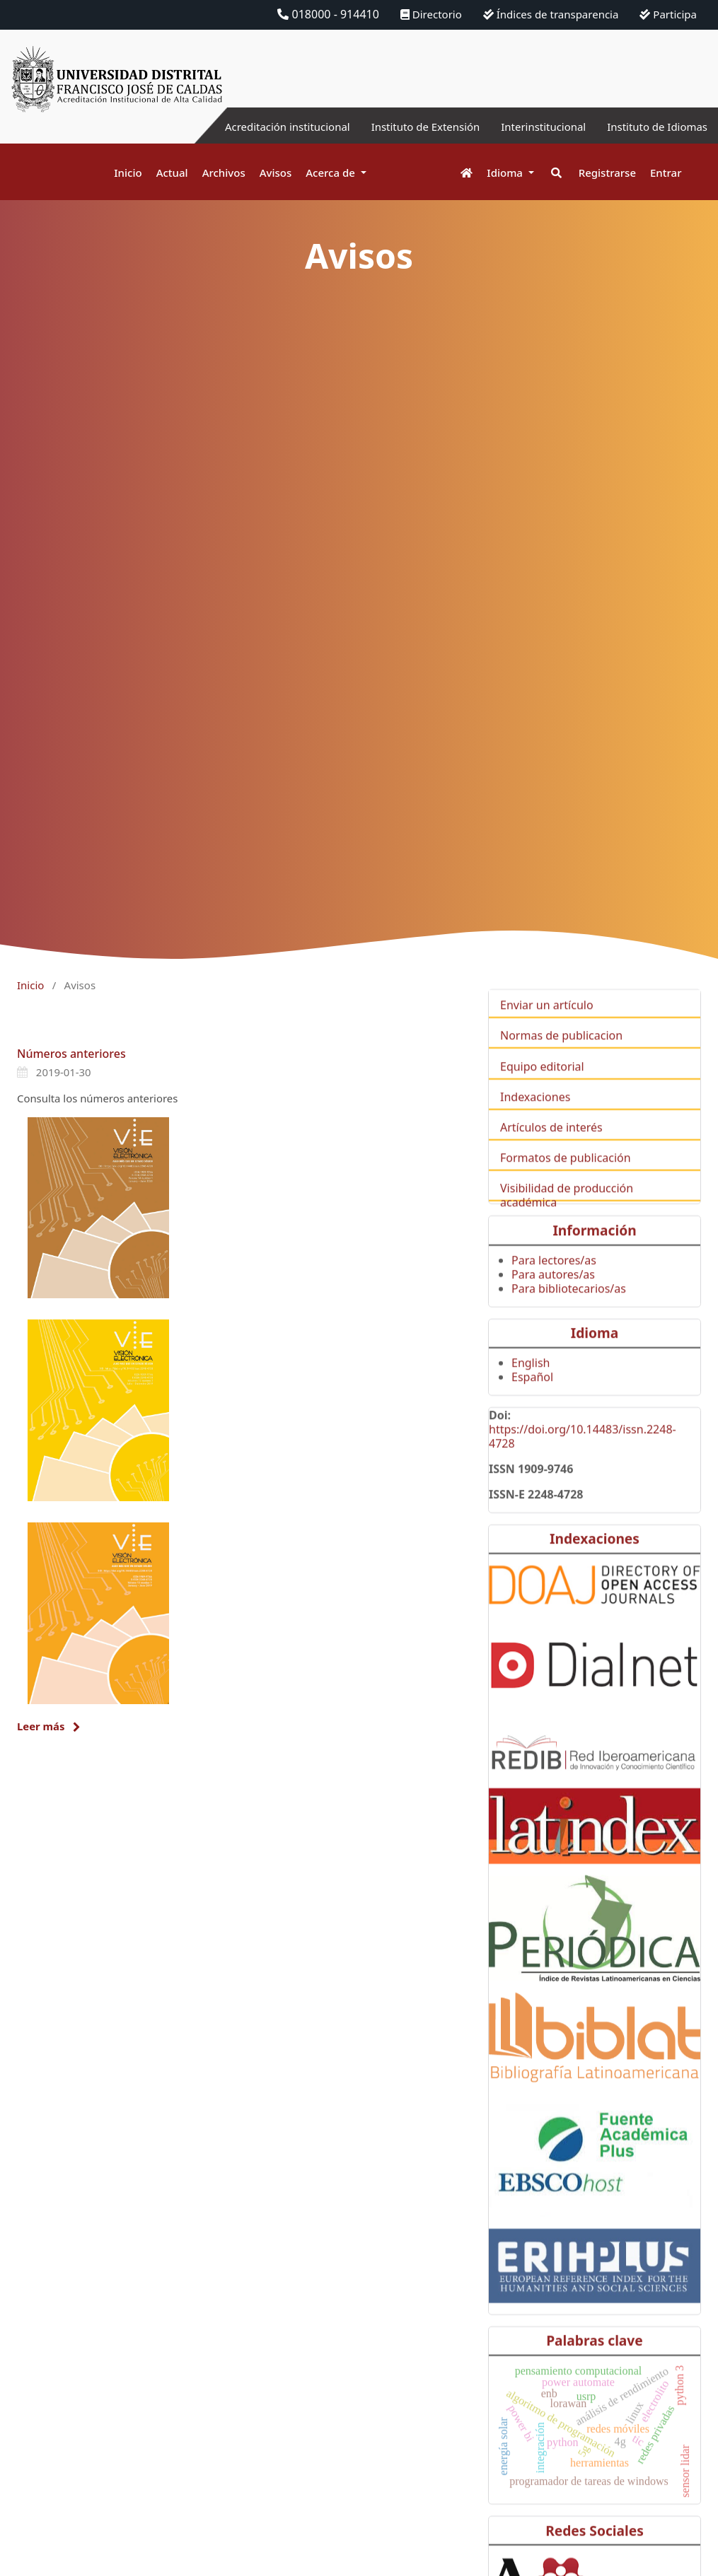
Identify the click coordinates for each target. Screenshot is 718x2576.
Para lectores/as (553, 1280)
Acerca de (332, 172)
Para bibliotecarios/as (568, 1309)
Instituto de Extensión (408, 126)
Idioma (506, 172)
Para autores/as (553, 1294)
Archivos (223, 172)
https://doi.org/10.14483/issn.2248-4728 (582, 1456)
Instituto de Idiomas (653, 126)
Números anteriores (71, 1053)
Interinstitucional (533, 126)
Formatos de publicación (565, 1178)
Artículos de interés (551, 1147)
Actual (172, 172)
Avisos (276, 172)
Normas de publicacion (561, 1055)
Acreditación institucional (262, 126)
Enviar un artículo (546, 1025)
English (530, 1383)
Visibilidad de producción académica (566, 1215)
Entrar (665, 172)
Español (532, 1397)
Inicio (127, 172)
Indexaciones (535, 1117)
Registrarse (607, 172)
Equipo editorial (542, 1086)
